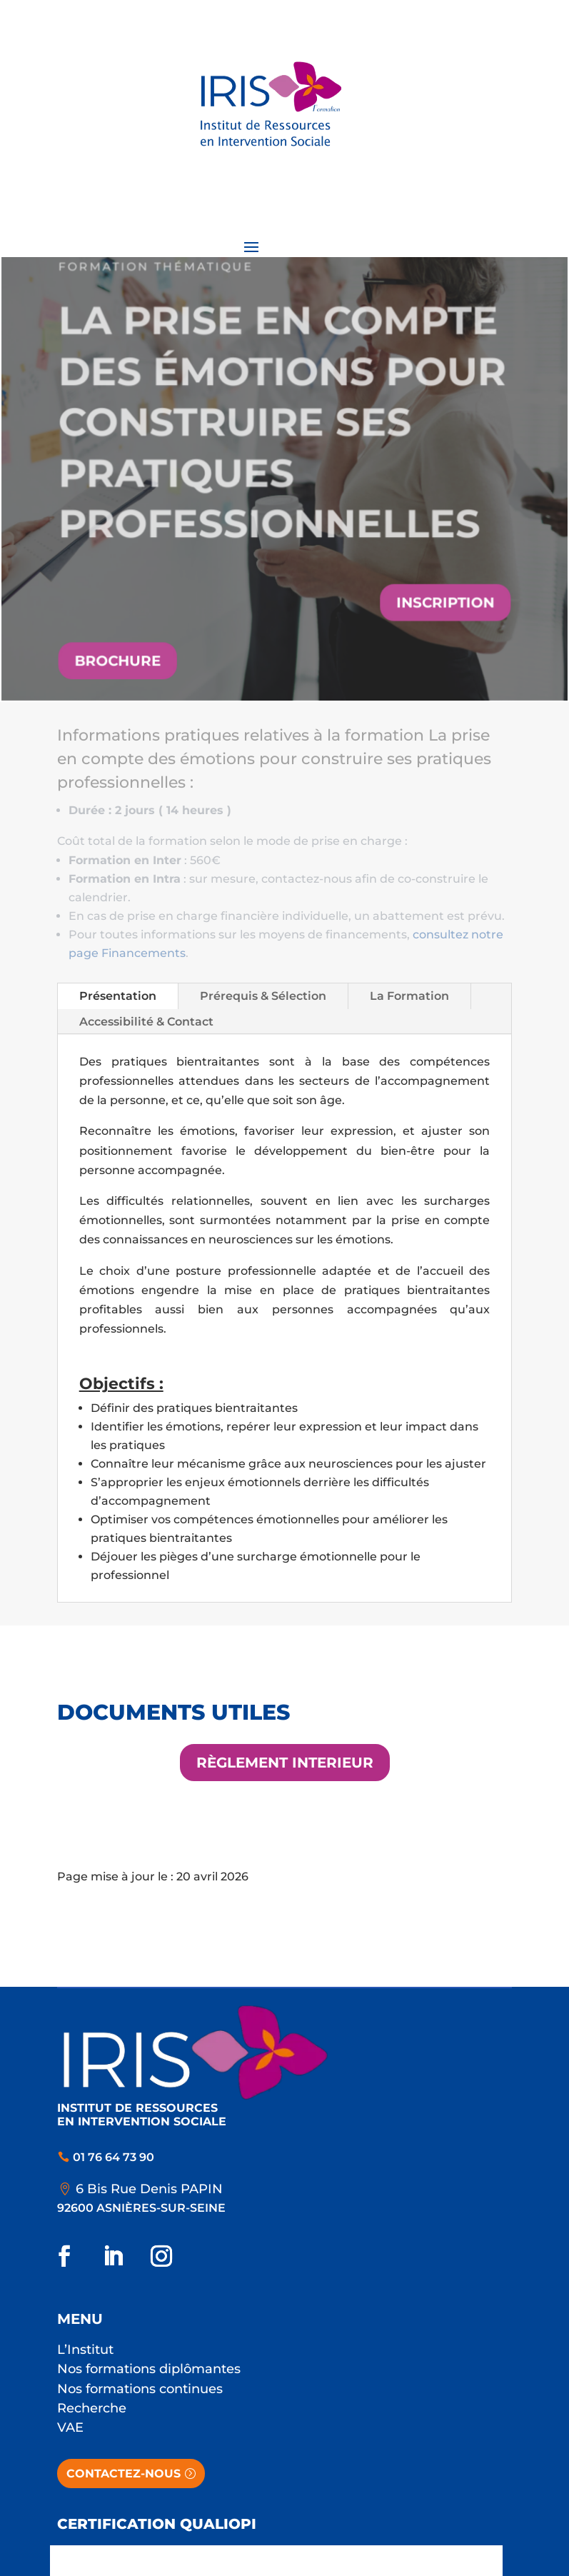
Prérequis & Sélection (263, 996)
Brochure (119, 657)
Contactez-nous (123, 2473)
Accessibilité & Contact (146, 1021)
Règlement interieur (284, 1762)
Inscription (444, 600)
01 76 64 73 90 (113, 2157)
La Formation (409, 996)
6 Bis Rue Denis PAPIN (149, 2189)
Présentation (117, 996)
